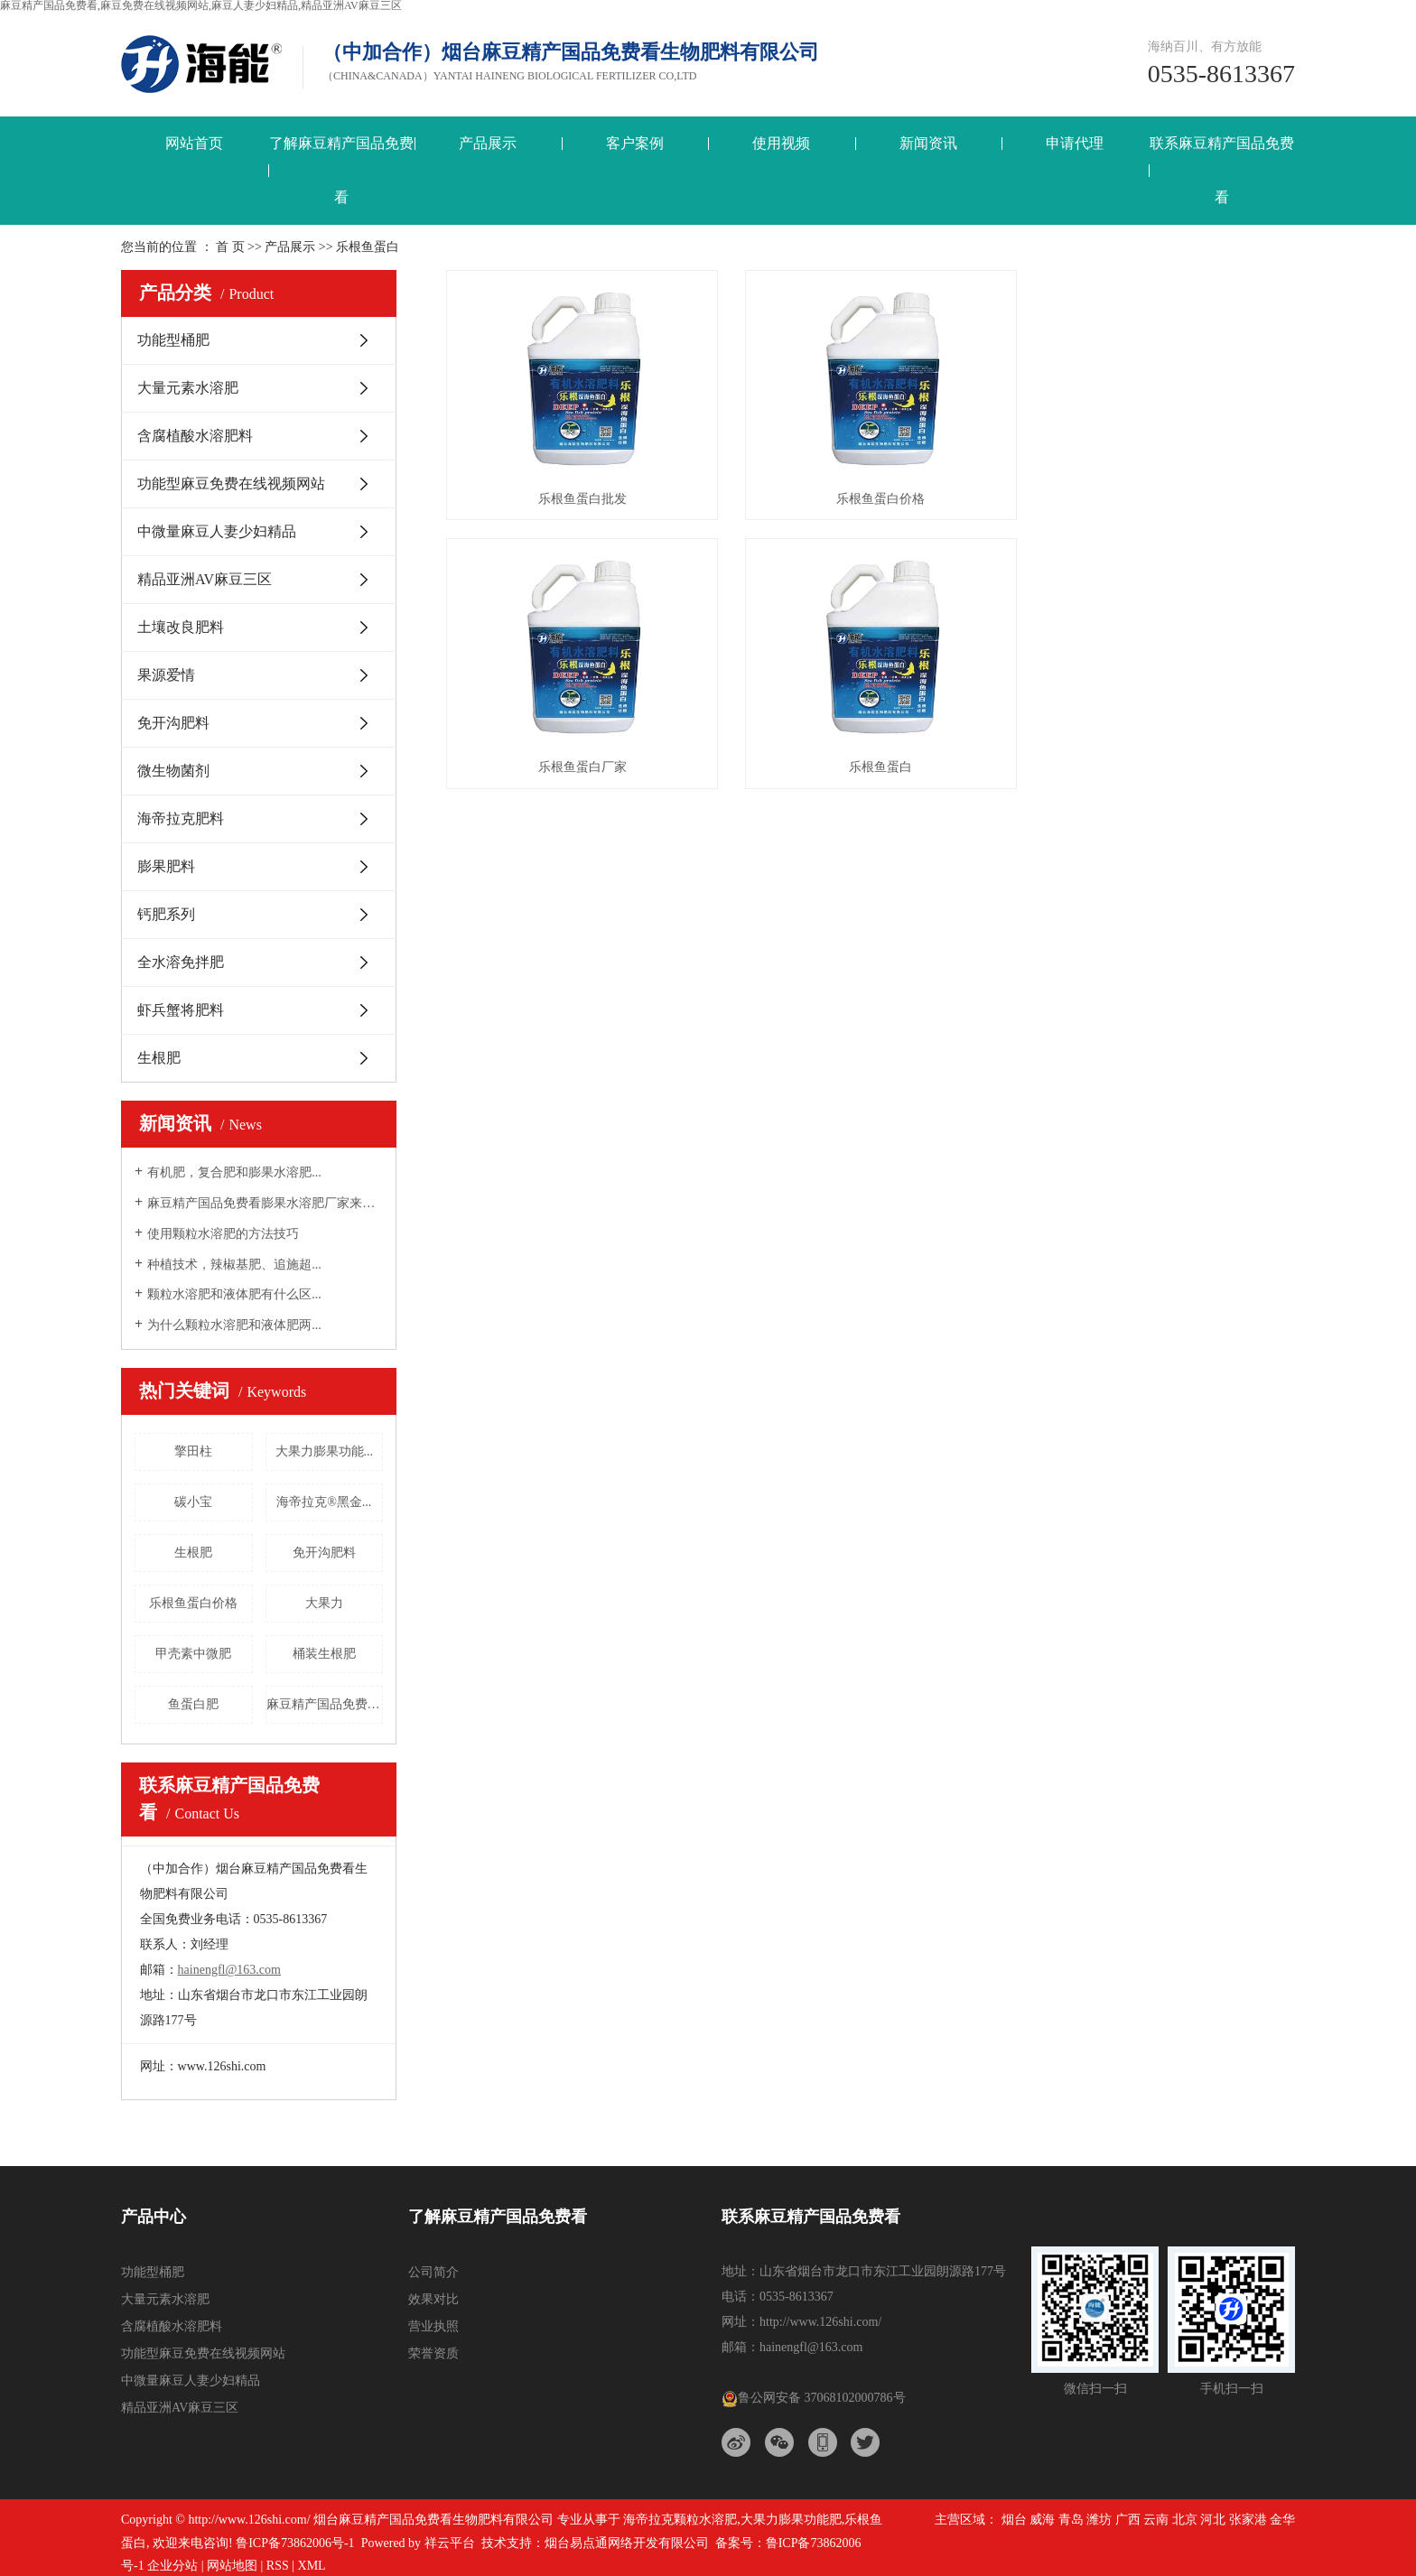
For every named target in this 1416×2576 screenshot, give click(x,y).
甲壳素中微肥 (193, 1653)
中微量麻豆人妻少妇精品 (216, 531)
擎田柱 (193, 1451)
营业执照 (433, 2326)
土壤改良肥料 (180, 627)
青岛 (1071, 2519)
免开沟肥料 (173, 722)
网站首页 (194, 143)
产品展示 (488, 143)
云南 (1156, 2519)
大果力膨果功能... (324, 1451)
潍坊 (1099, 2519)
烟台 (1014, 2519)
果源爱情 (166, 675)
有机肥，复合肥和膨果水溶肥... (234, 1172)
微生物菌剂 (173, 770)
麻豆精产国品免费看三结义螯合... (325, 1704)
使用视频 (781, 143)
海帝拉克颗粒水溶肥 (680, 2519)
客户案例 (635, 143)
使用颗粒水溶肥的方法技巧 (223, 1234)
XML (312, 2565)
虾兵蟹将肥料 (180, 1010)
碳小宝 (193, 1502)
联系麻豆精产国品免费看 (1222, 170)
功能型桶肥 (173, 340)
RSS (277, 2565)
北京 (1184, 2519)
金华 (1282, 2519)
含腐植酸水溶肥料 (195, 435)
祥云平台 (449, 2543)
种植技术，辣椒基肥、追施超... (234, 1264)
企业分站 (172, 2565)
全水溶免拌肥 (180, 962)
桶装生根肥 (324, 1653)
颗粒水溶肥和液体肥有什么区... (234, 1294)
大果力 (324, 1603)
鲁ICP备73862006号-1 (295, 2543)
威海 (1042, 2519)
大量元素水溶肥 (187, 387)
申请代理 (1075, 143)
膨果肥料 (166, 866)
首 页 (230, 247)
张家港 (1248, 2519)
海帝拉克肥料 (180, 818)
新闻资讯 (928, 143)
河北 (1212, 2519)
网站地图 (232, 2565)
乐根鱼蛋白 (578, 756)
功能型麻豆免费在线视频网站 (231, 483)
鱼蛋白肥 (193, 1704)
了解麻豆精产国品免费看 (341, 170)
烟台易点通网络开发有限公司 (627, 2543)
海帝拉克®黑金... (323, 1502)
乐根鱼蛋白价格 (193, 1603)
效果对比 (433, 2299)
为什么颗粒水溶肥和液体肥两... (234, 1325)
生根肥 (159, 1057)
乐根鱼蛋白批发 (579, 493)
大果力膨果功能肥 (791, 2519)
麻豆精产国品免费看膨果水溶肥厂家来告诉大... (265, 1203)
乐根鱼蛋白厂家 (1162, 493)
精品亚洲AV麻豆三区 (204, 579)
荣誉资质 (433, 2353)
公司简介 (433, 2272)
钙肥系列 (166, 914)
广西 (1128, 2519)
